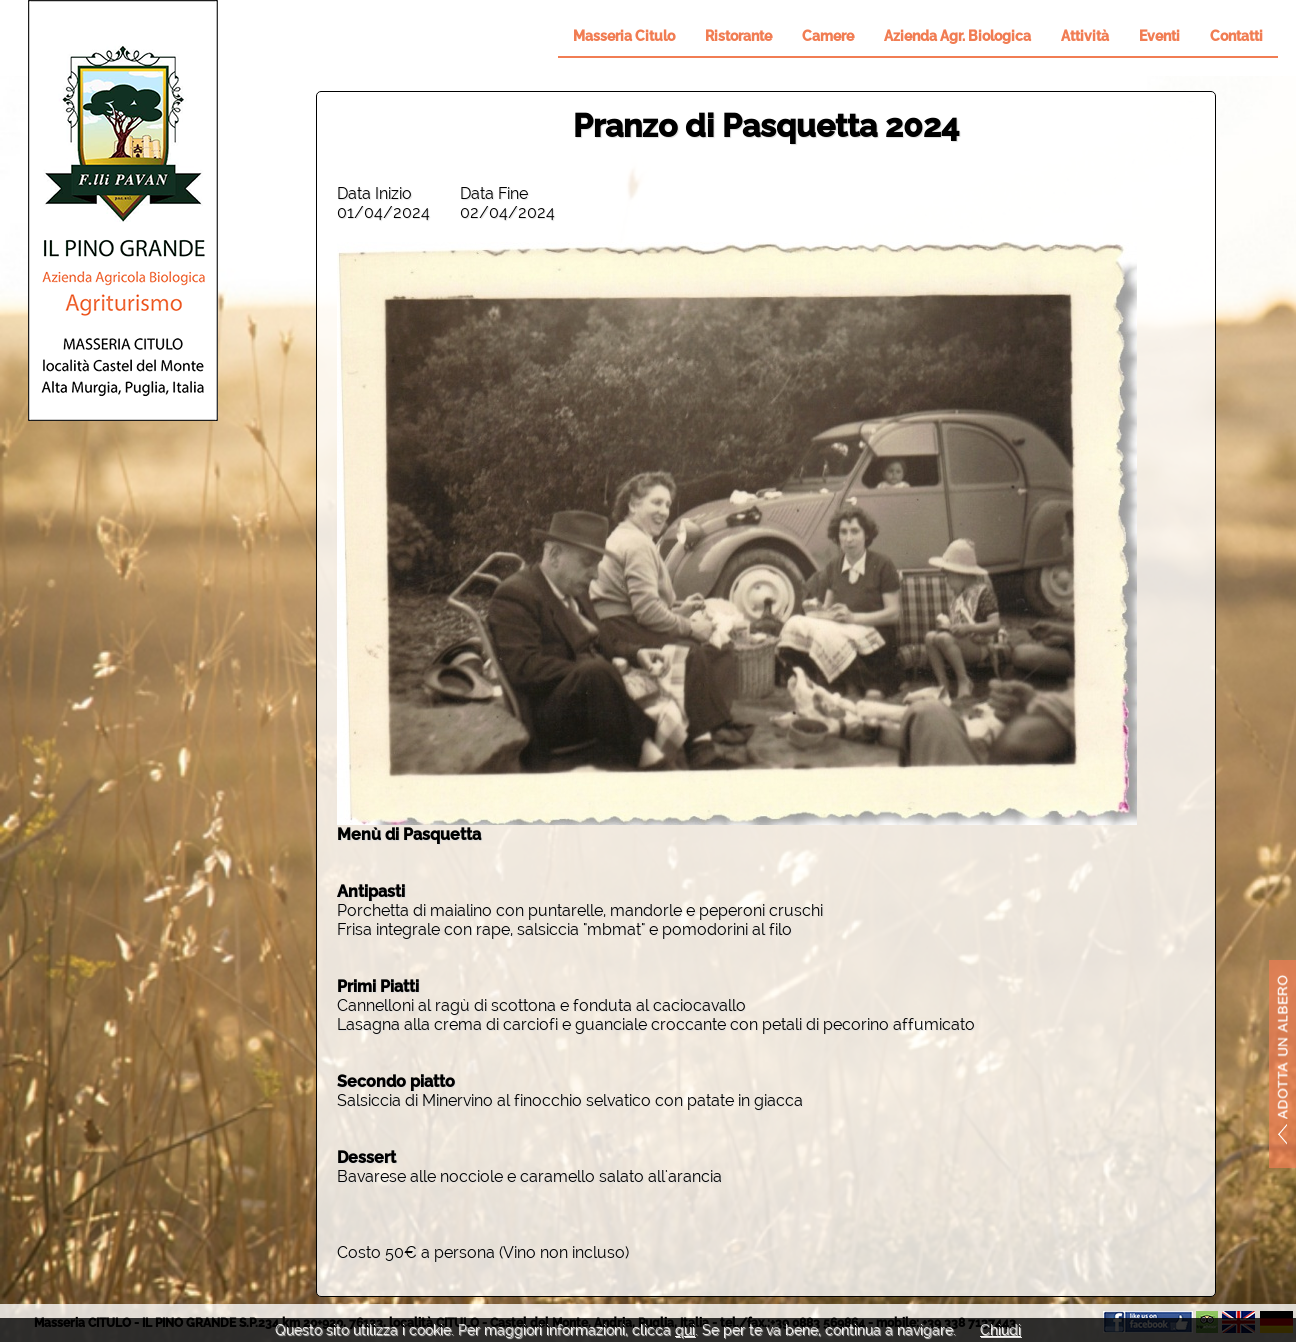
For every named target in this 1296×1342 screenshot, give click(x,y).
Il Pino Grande (123, 210)
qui (685, 1330)
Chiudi (1000, 1330)
